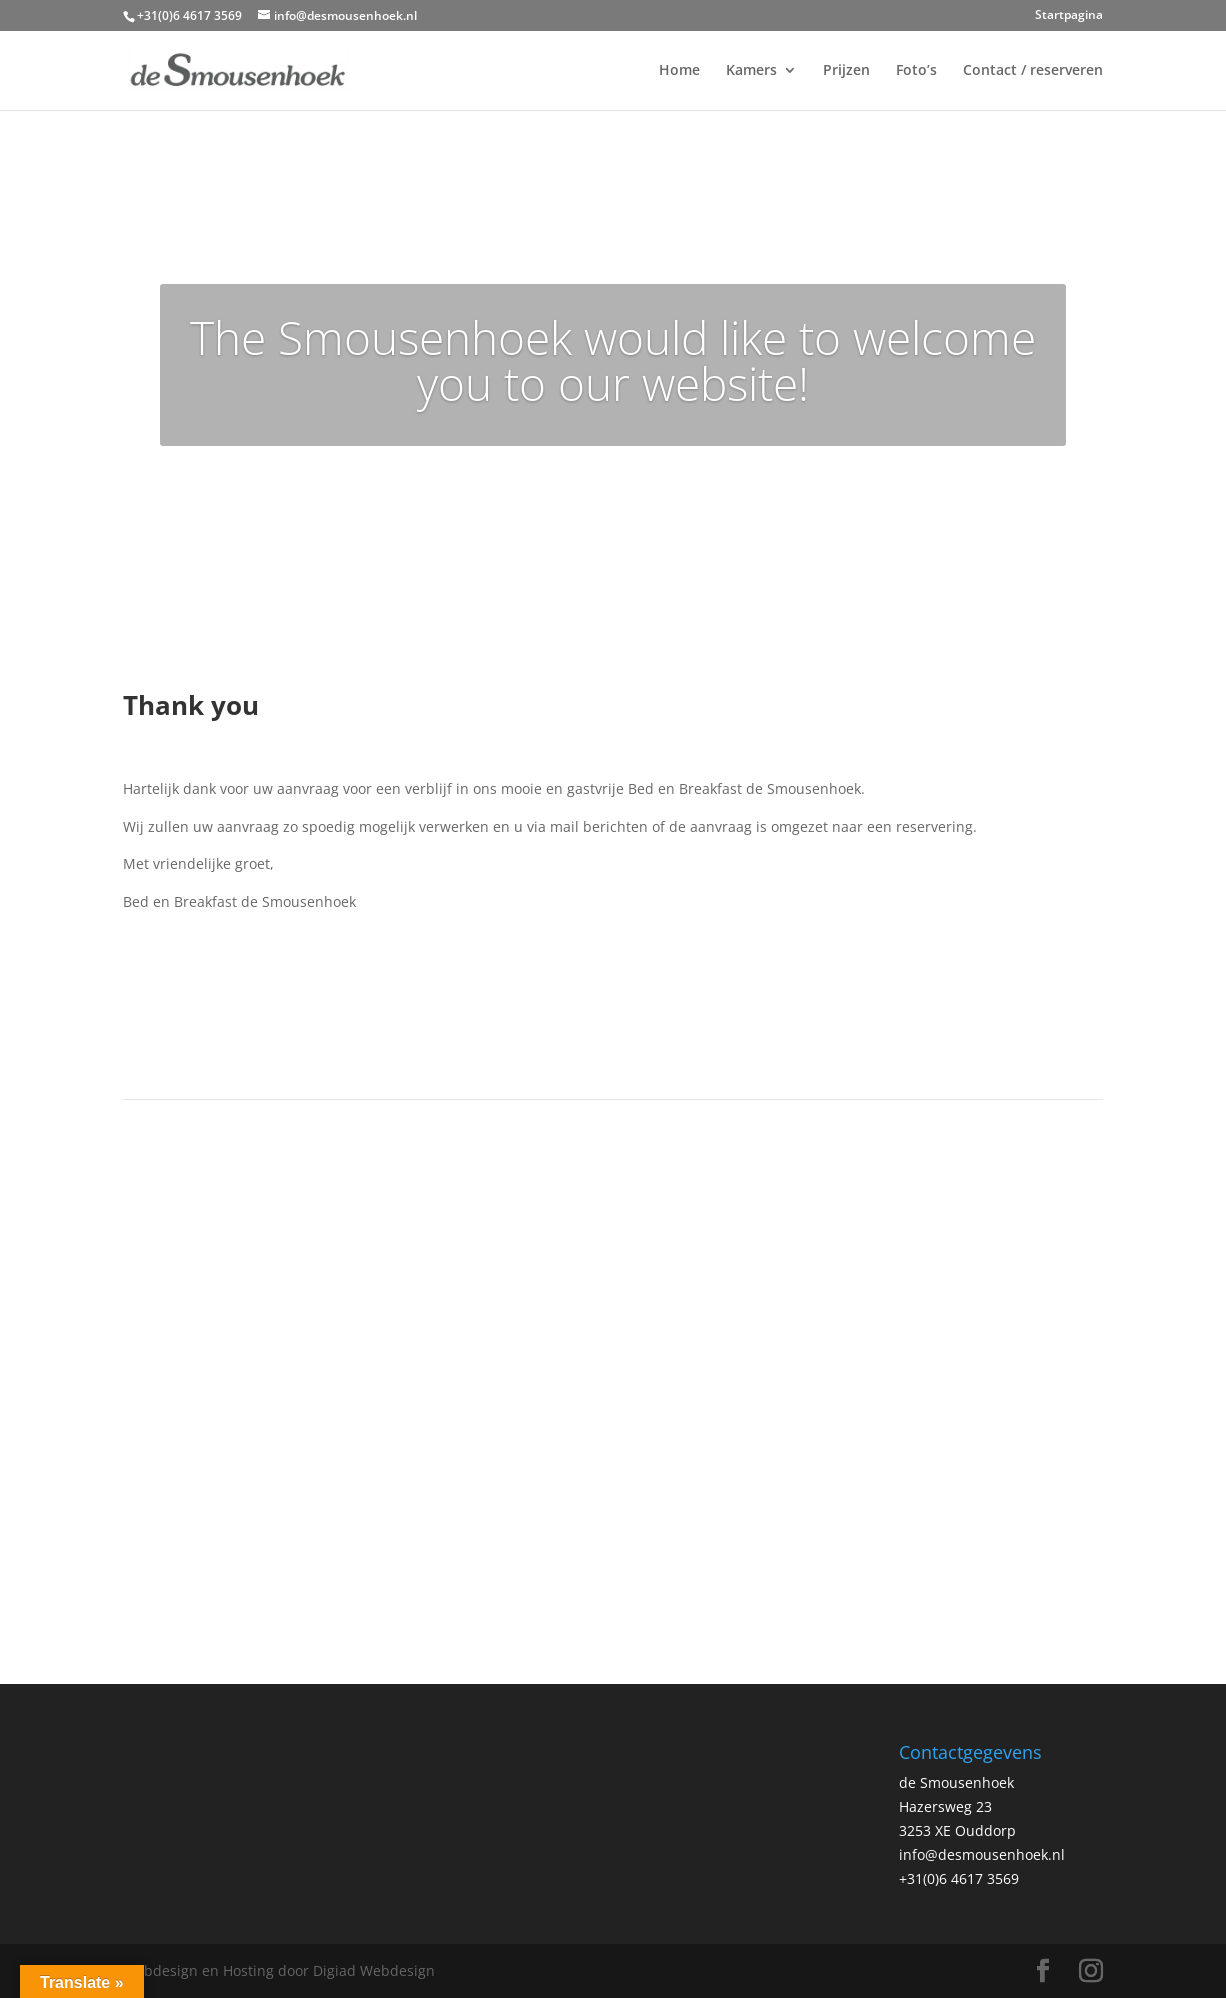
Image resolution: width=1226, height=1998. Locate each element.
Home (679, 71)
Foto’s (916, 71)
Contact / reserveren (1033, 71)
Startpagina (1069, 16)
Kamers (751, 71)
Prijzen (846, 71)
